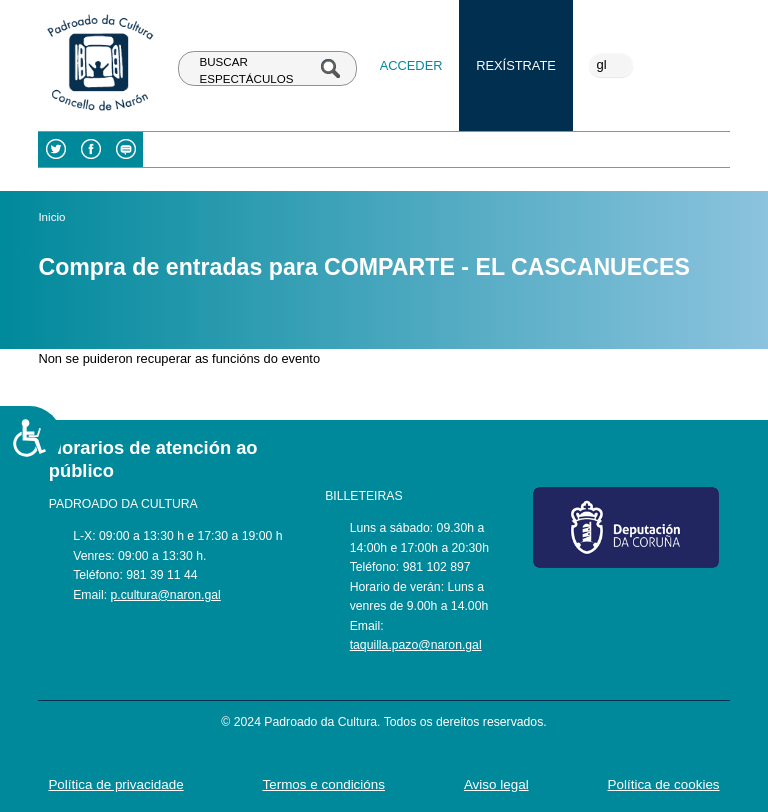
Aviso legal (496, 784)
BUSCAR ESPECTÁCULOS (247, 70)
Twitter (55, 149)
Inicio (51, 217)
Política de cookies (664, 784)
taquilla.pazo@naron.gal (416, 645)
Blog (125, 149)
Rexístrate (516, 65)
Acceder (411, 65)
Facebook (90, 149)
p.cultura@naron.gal (166, 595)
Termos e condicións (324, 784)
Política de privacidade (115, 784)
